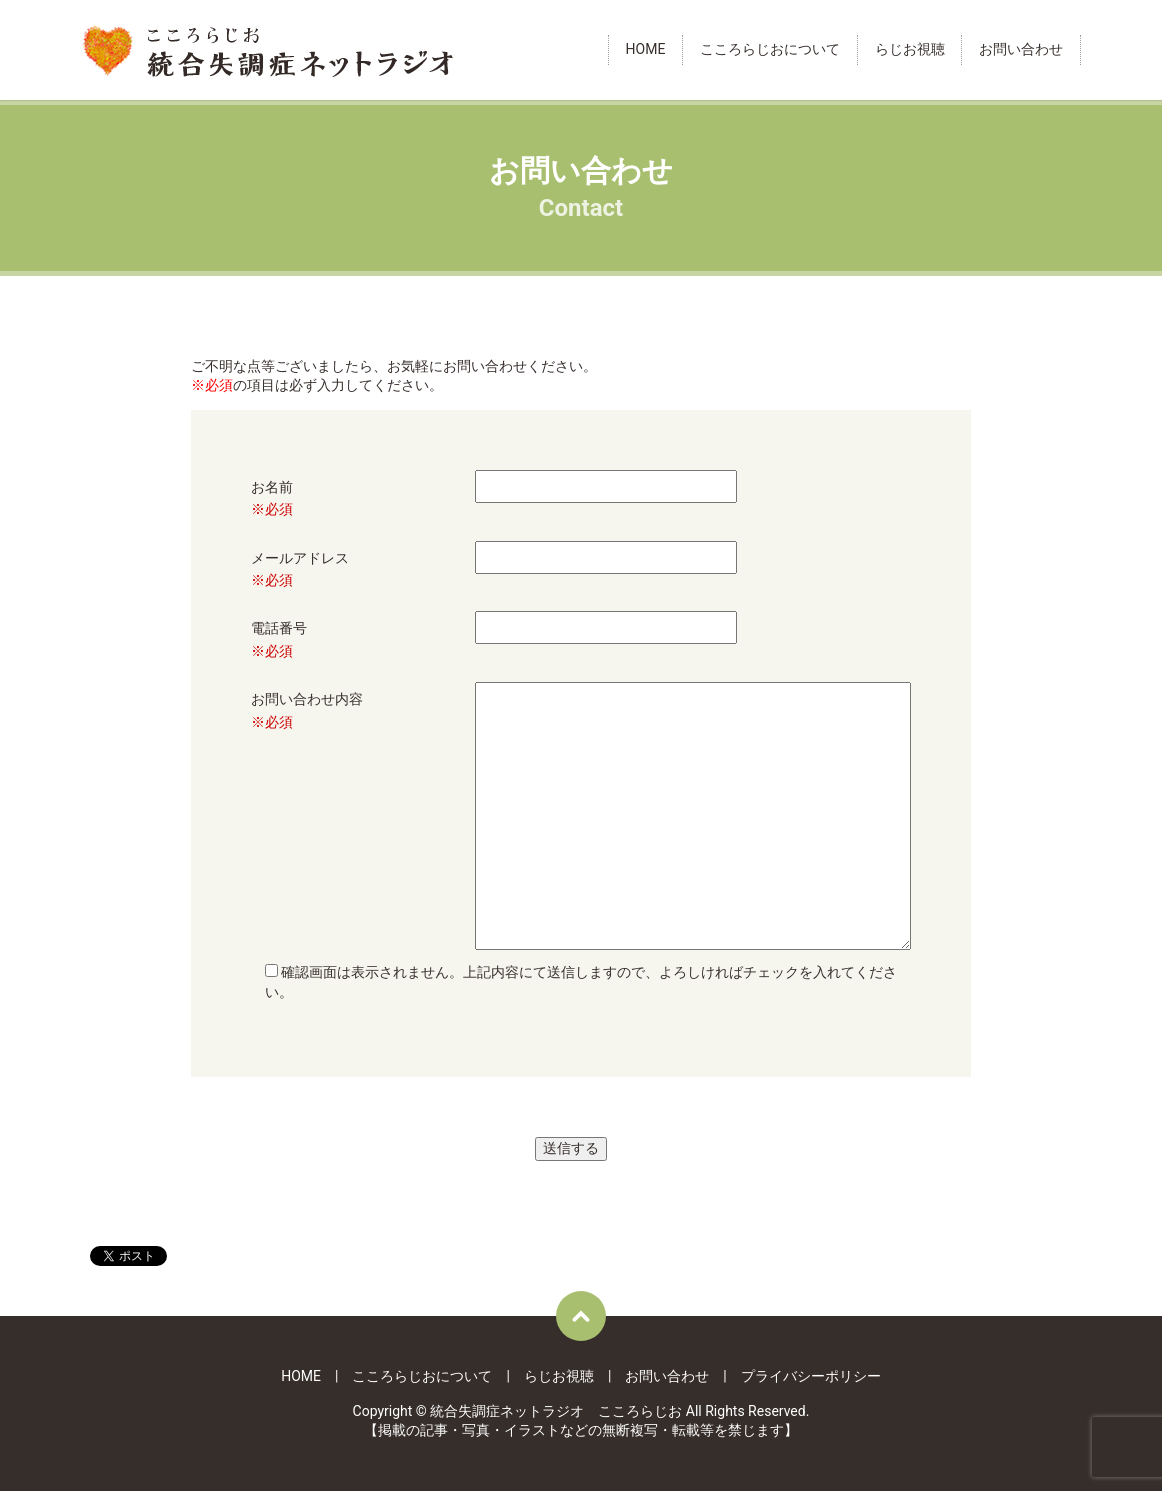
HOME (646, 50)
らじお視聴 (910, 50)
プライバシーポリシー (811, 1376)
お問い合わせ (1021, 50)
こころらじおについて (770, 50)
